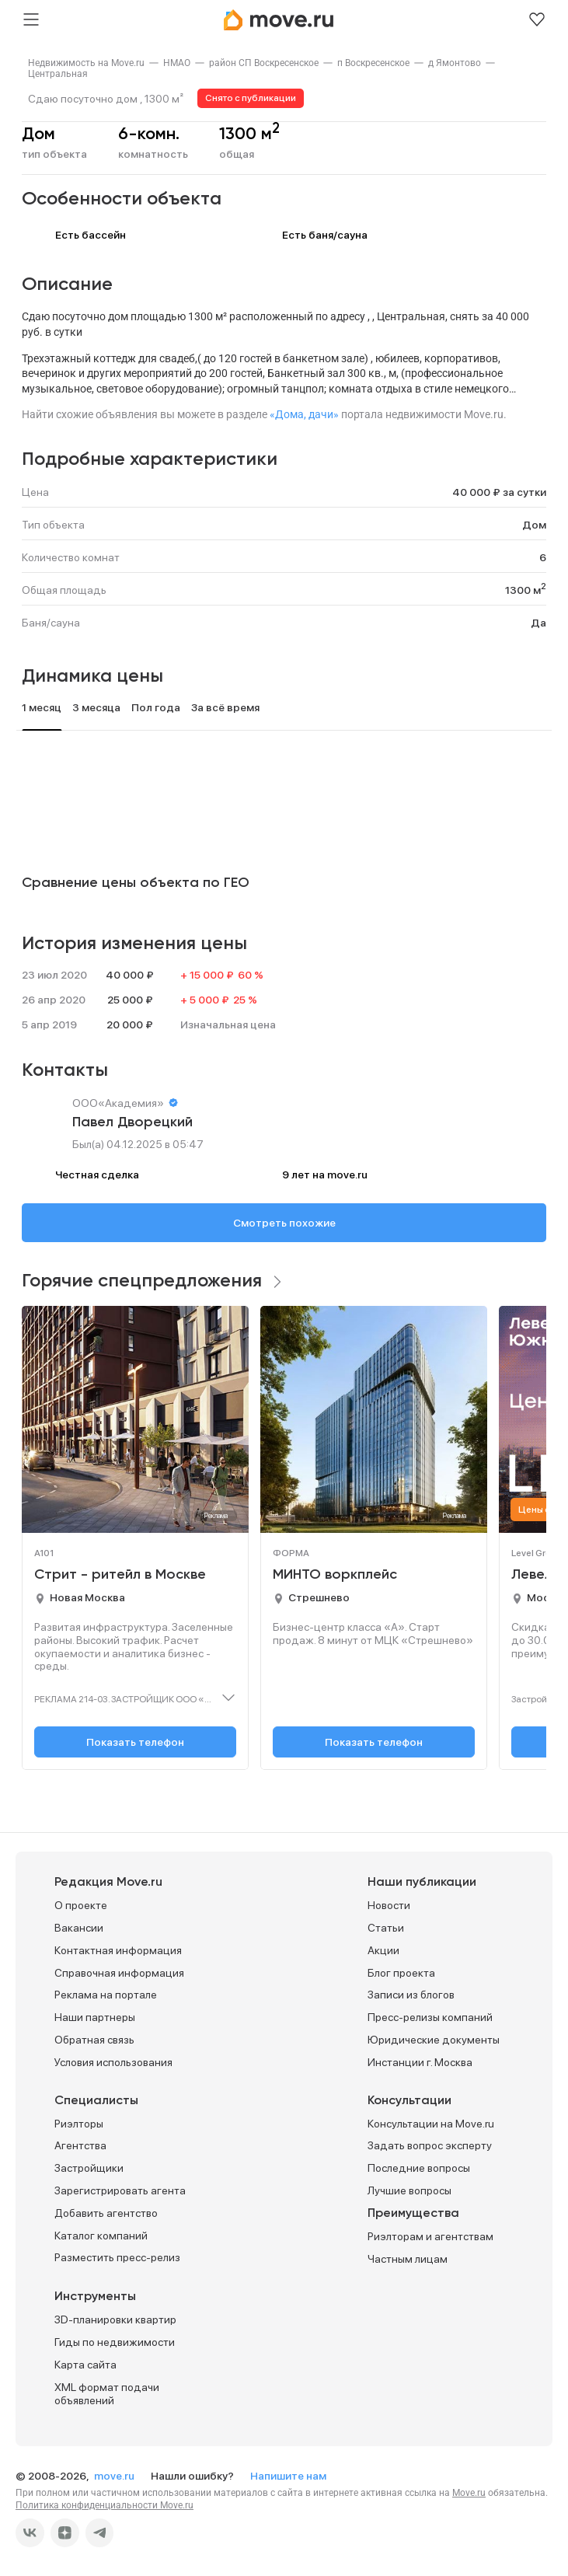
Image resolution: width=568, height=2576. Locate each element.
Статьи (386, 1928)
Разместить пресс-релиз (117, 2257)
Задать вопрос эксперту (430, 2145)
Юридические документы (434, 2039)
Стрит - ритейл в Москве (120, 1575)
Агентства (80, 2145)
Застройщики (89, 2168)
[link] (86, 63)
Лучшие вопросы (409, 2190)
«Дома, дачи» (304, 414)
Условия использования (113, 2062)
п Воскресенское (373, 63)
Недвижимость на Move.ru (86, 63)
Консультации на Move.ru (431, 2123)
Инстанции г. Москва (420, 2062)
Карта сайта (85, 2364)
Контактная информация (118, 1950)
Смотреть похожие (284, 1222)
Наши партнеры (94, 2017)
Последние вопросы (419, 2168)
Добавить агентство (106, 2213)
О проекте (80, 1905)
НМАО (176, 63)
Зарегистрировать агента (120, 2190)
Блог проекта (401, 1973)
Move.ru (469, 2492)
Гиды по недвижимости (114, 2342)
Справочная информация (119, 1973)
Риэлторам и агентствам (430, 2236)
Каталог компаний (101, 2235)
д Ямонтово (454, 63)
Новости (389, 1905)
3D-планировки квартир (115, 2319)
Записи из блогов (411, 1994)
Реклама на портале (105, 1994)
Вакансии (78, 1928)
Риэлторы (78, 2123)
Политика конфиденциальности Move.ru (104, 2505)
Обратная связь (94, 2039)
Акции (383, 1950)
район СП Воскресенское (264, 63)
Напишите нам (288, 2476)
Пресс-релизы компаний (430, 2017)
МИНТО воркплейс (335, 1575)
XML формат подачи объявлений (106, 2394)
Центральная (58, 73)
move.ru (115, 2476)
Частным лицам (408, 2259)
